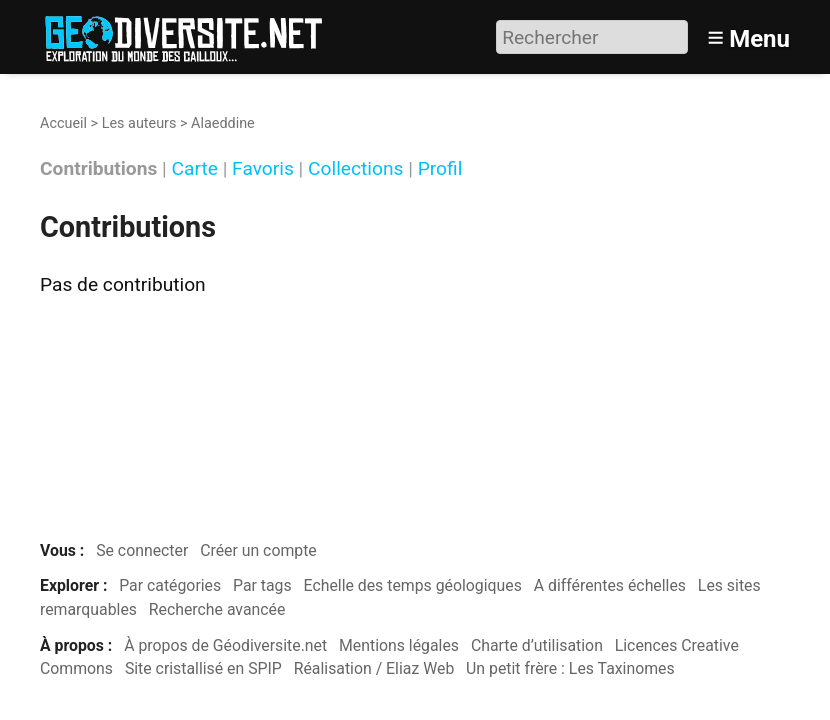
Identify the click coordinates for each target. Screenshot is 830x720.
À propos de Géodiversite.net (225, 645)
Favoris (263, 169)
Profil (440, 169)
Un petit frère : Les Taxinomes (570, 668)
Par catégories (170, 585)
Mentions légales (399, 645)
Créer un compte (258, 550)
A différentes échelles (610, 585)
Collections (355, 169)
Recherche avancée (217, 609)
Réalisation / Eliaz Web (374, 668)
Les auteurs (139, 123)
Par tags (262, 585)
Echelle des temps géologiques (413, 585)
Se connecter (142, 550)
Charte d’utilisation (537, 645)
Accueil (63, 123)
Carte (195, 169)
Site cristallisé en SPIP (203, 668)
